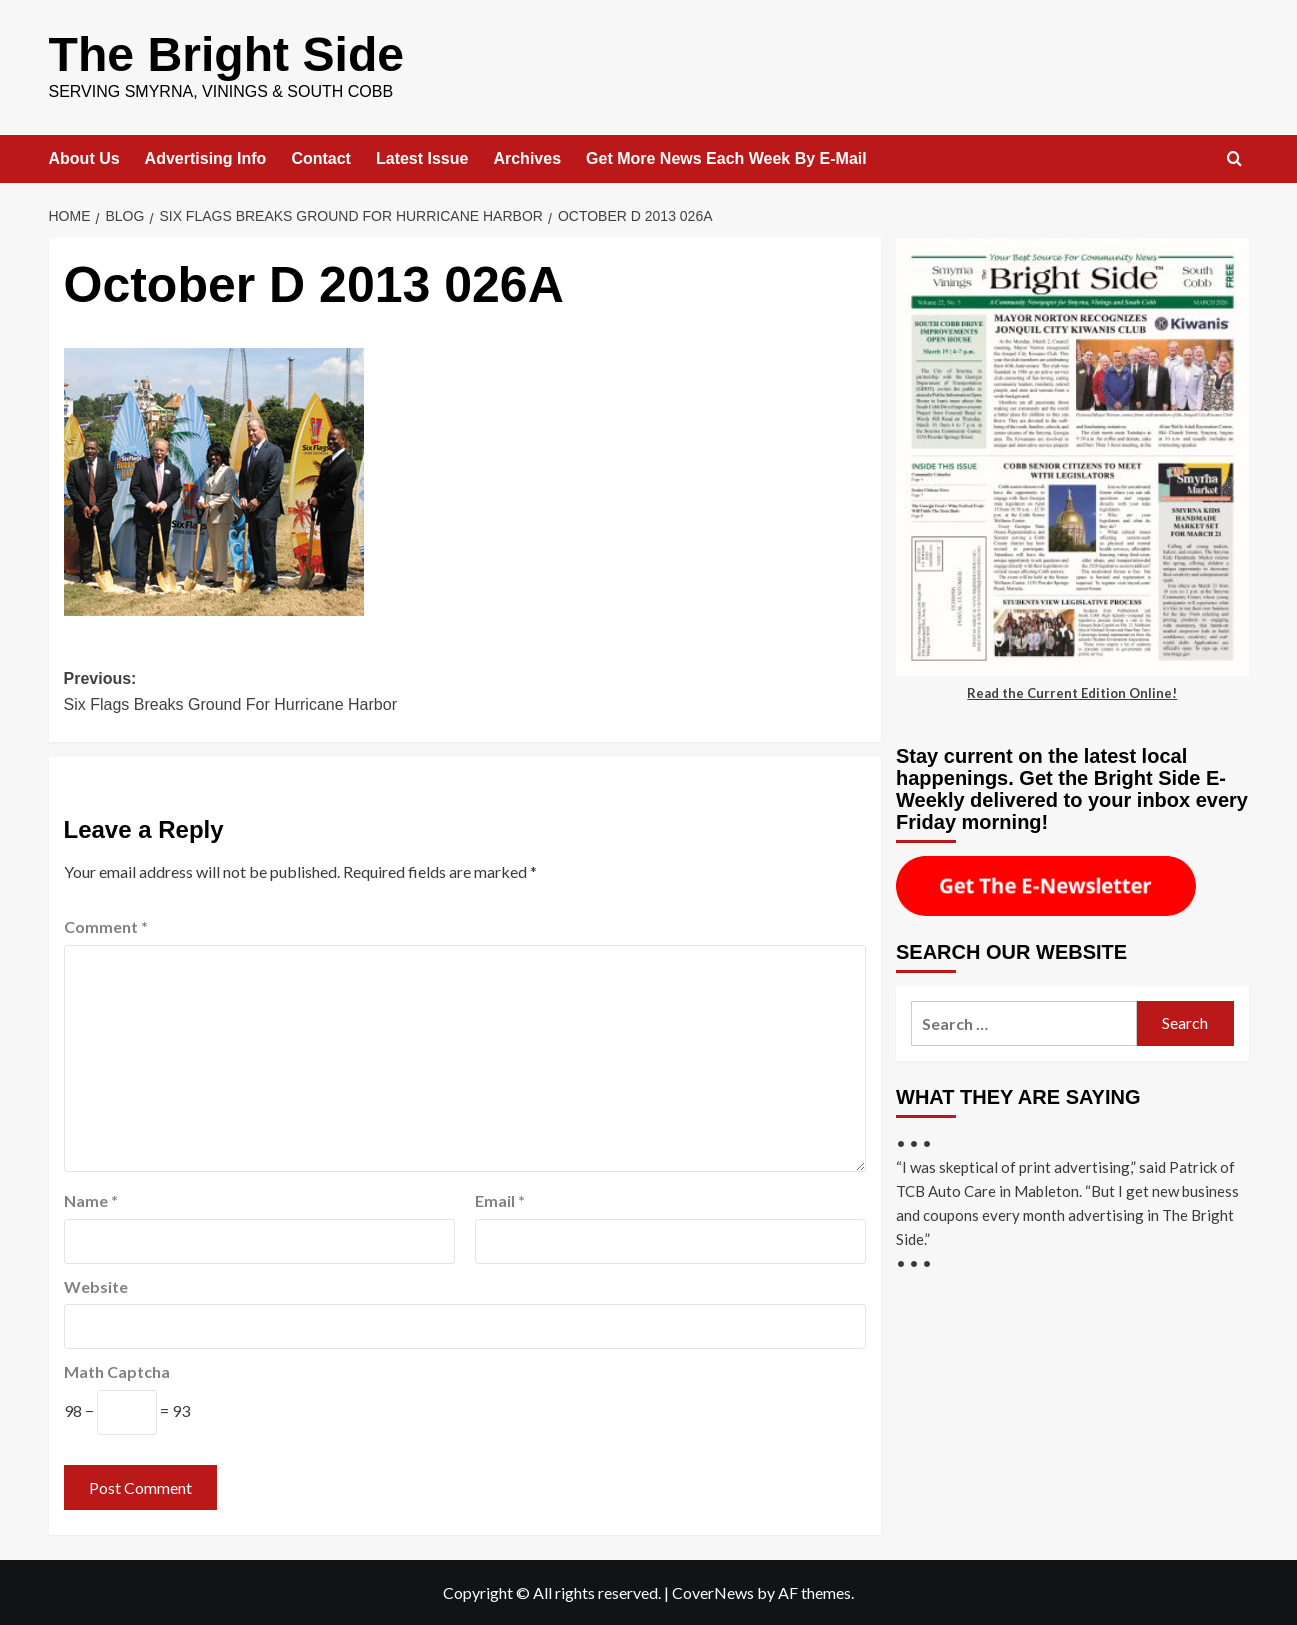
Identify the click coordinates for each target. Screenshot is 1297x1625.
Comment (106, 925)
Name (91, 1199)
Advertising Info (206, 157)
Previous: (264, 692)
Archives (527, 157)
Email (500, 1199)
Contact (321, 157)
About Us (84, 157)
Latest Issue (422, 157)
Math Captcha (117, 1370)
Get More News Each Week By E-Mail (726, 157)
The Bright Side (226, 53)
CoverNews (713, 1591)
